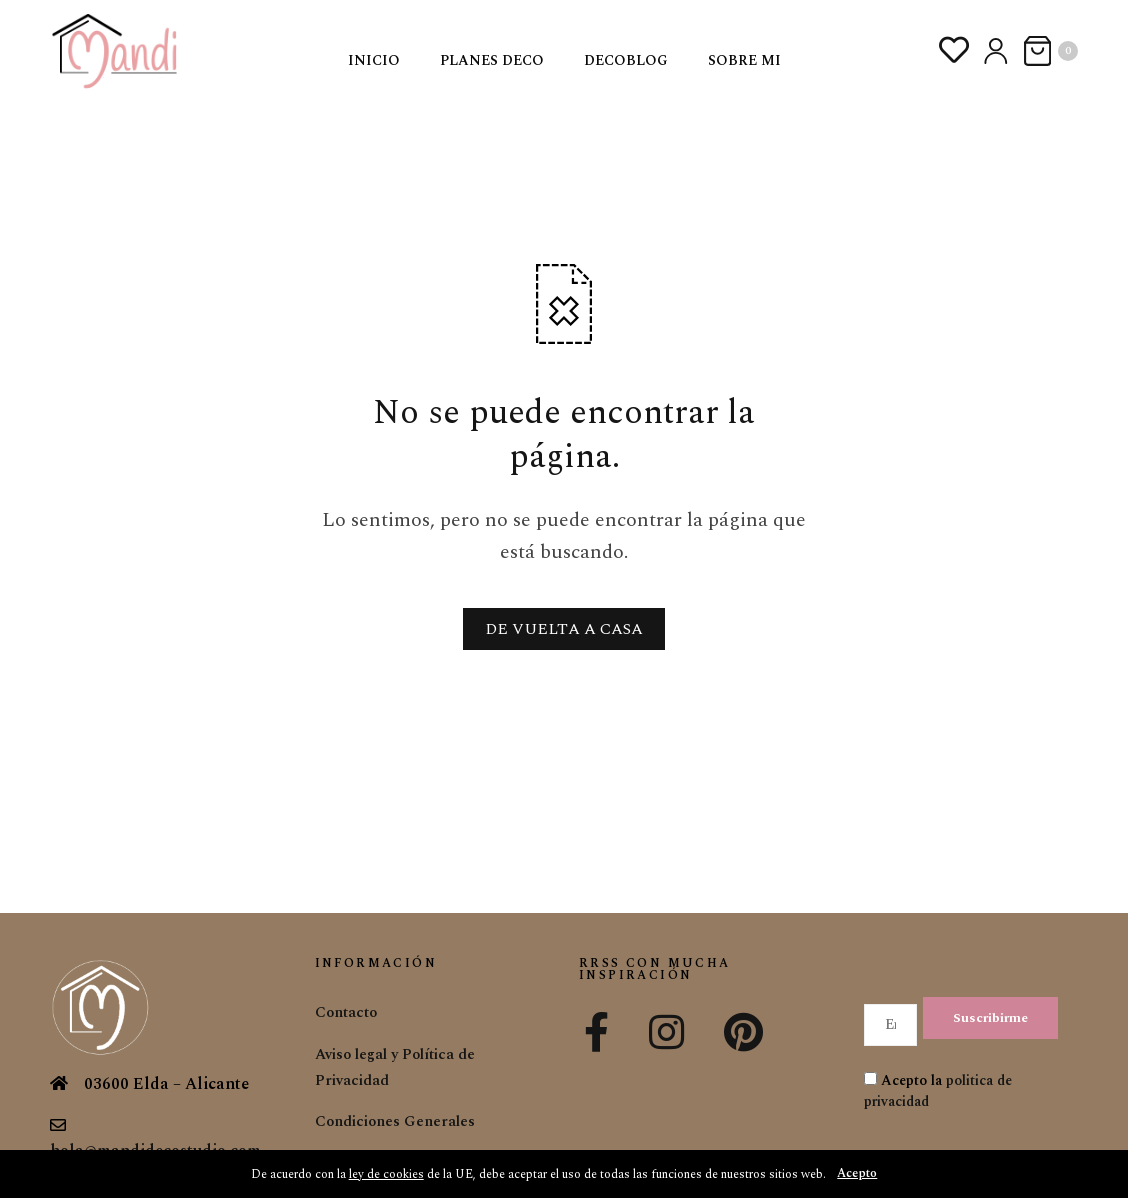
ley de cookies (382, 1173)
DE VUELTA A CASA (564, 629)
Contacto (349, 1012)
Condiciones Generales (400, 1121)
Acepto (862, 1174)
